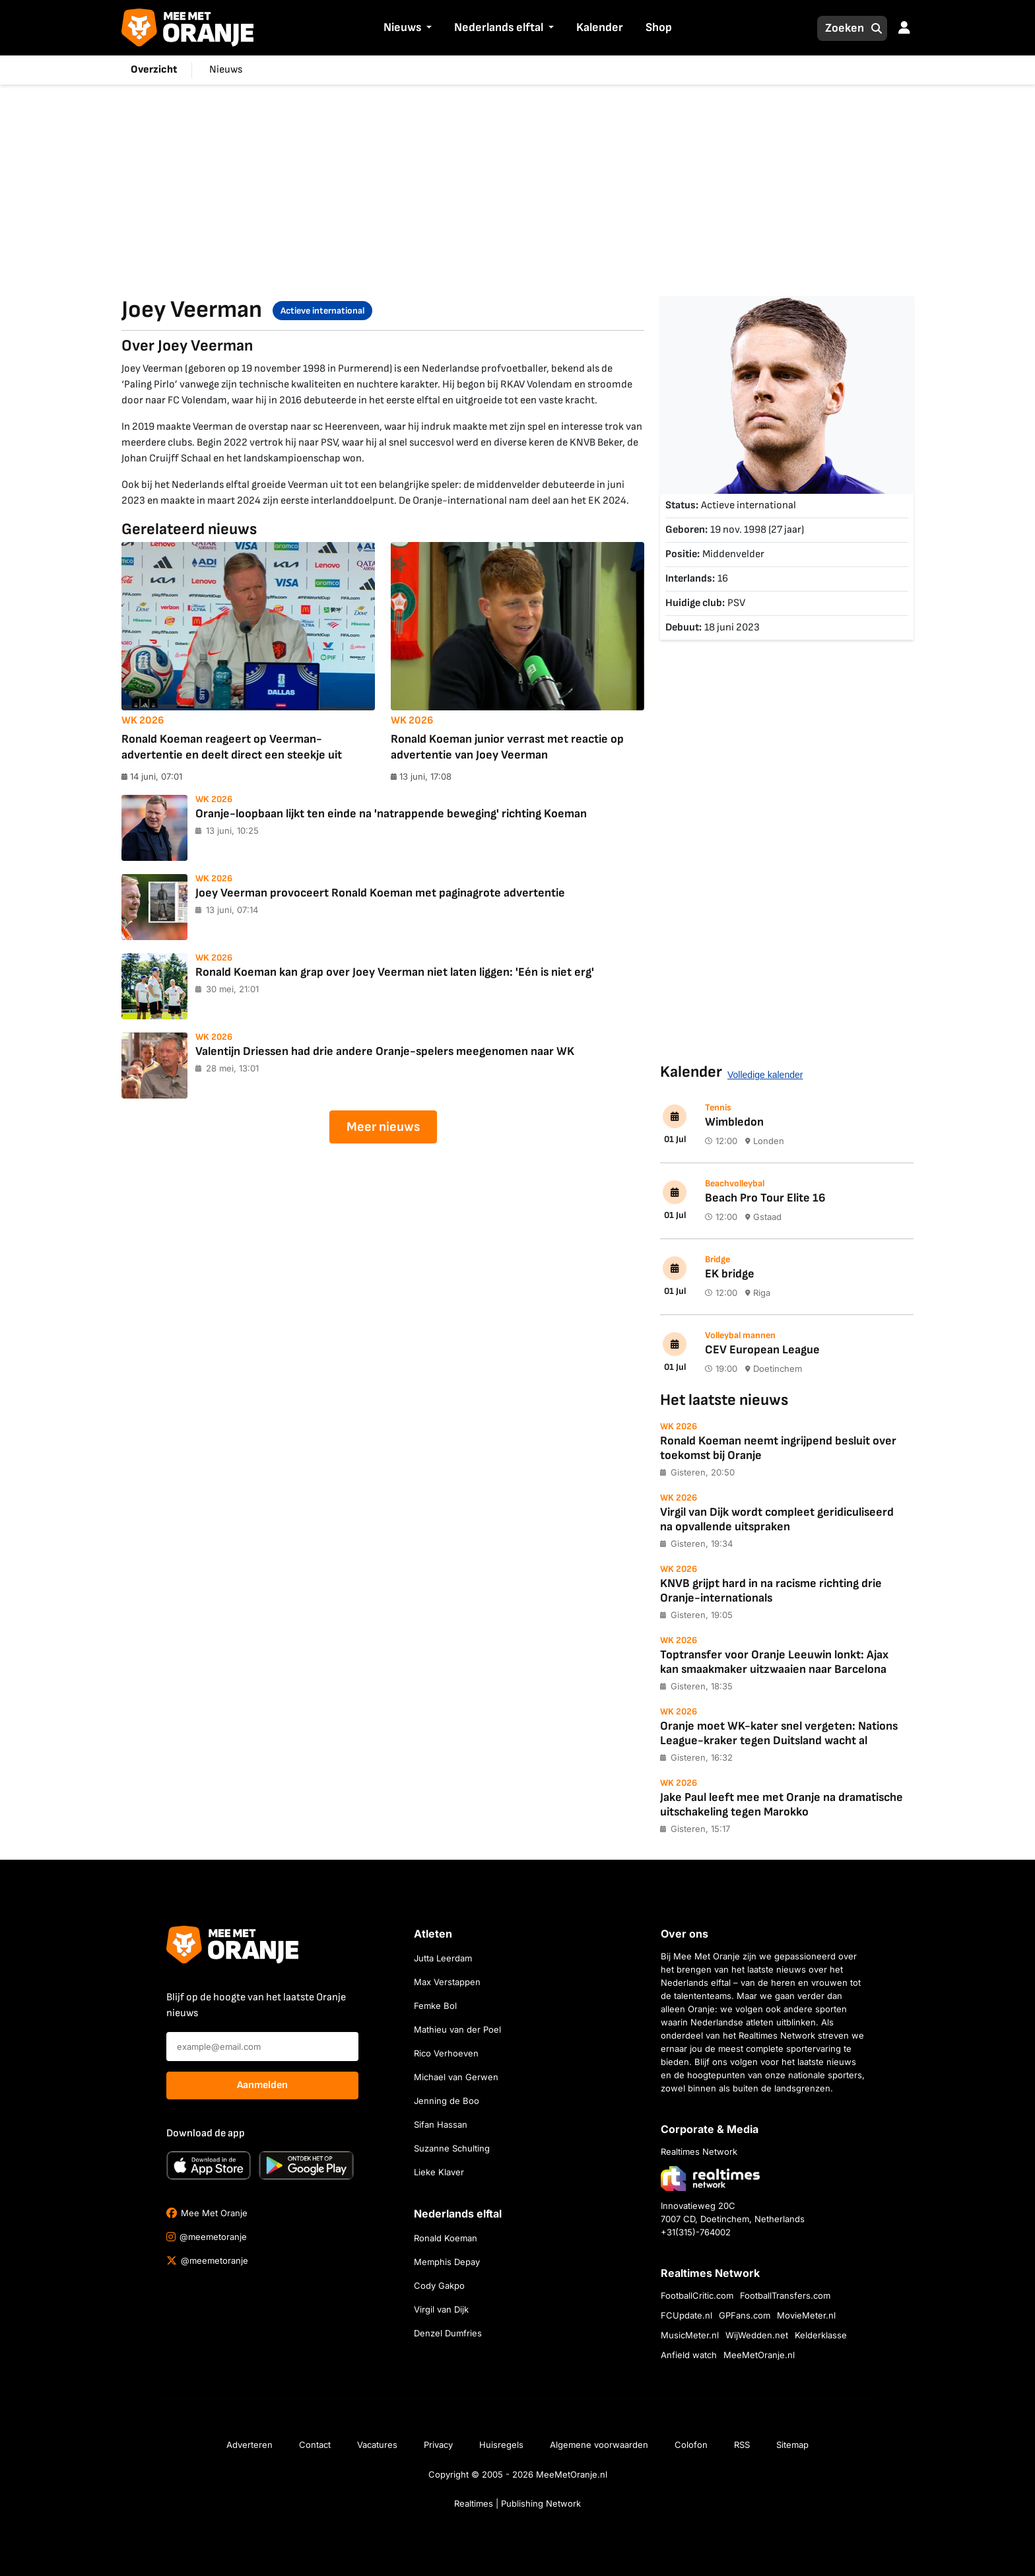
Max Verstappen (447, 1982)
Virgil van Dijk (441, 2309)
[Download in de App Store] (208, 2165)
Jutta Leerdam (443, 1958)
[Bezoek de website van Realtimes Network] (710, 2178)
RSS (742, 2444)
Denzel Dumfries (448, 2333)
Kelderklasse (821, 2335)
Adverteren (249, 2444)
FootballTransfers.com (785, 2295)
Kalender (599, 27)
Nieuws (402, 27)
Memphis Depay (447, 2261)
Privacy (438, 2444)
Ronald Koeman (445, 2238)
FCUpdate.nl (686, 2315)
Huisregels (501, 2444)
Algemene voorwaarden (599, 2444)
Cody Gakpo (439, 2285)
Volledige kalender (765, 1074)
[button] (428, 28)
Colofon (691, 2444)
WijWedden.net (756, 2335)
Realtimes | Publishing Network (517, 2503)
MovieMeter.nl (806, 2315)
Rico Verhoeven (446, 2053)
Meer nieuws (383, 1127)
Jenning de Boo (446, 2100)
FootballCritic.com (697, 2295)
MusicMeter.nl (690, 2335)
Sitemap (792, 2444)
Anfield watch (689, 2355)
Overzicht (154, 69)
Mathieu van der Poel (457, 2029)
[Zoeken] (841, 28)
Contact (315, 2444)
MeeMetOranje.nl (759, 2355)
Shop (659, 27)
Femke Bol (435, 2005)
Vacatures (377, 2444)
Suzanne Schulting (452, 2148)
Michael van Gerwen (456, 2077)
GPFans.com (744, 2315)
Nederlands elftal (498, 27)
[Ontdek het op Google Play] (306, 2165)
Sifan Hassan (440, 2124)
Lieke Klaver (439, 2172)
